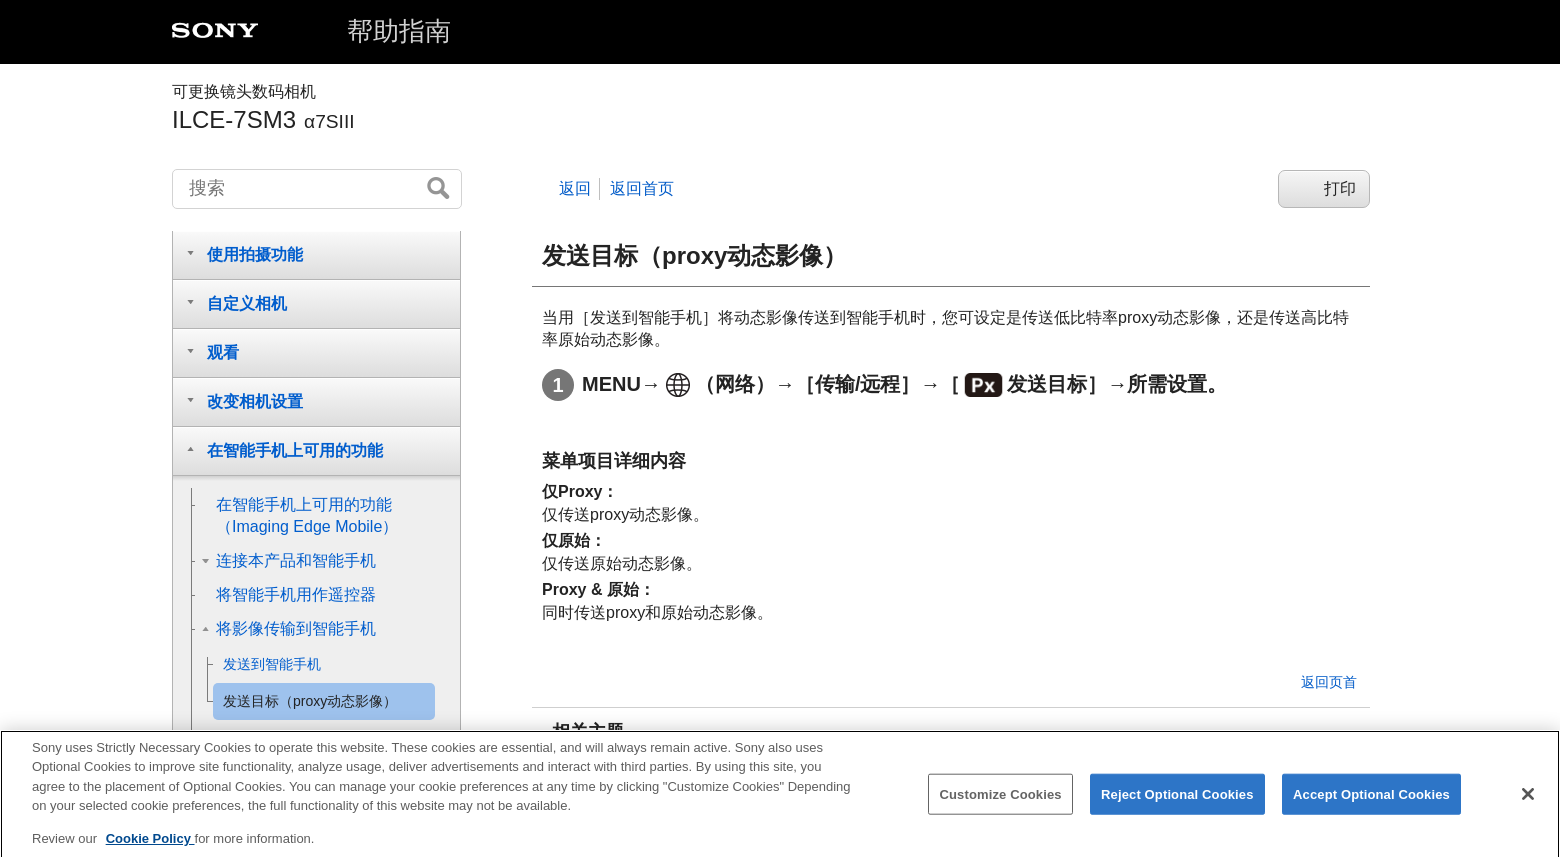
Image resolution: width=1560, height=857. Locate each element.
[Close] (1528, 803)
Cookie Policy (150, 848)
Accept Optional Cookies (1371, 803)
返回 (575, 188)
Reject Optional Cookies (1177, 803)
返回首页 (642, 188)
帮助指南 (399, 31)
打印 (1340, 188)
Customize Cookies (1000, 803)
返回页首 (1329, 682)
